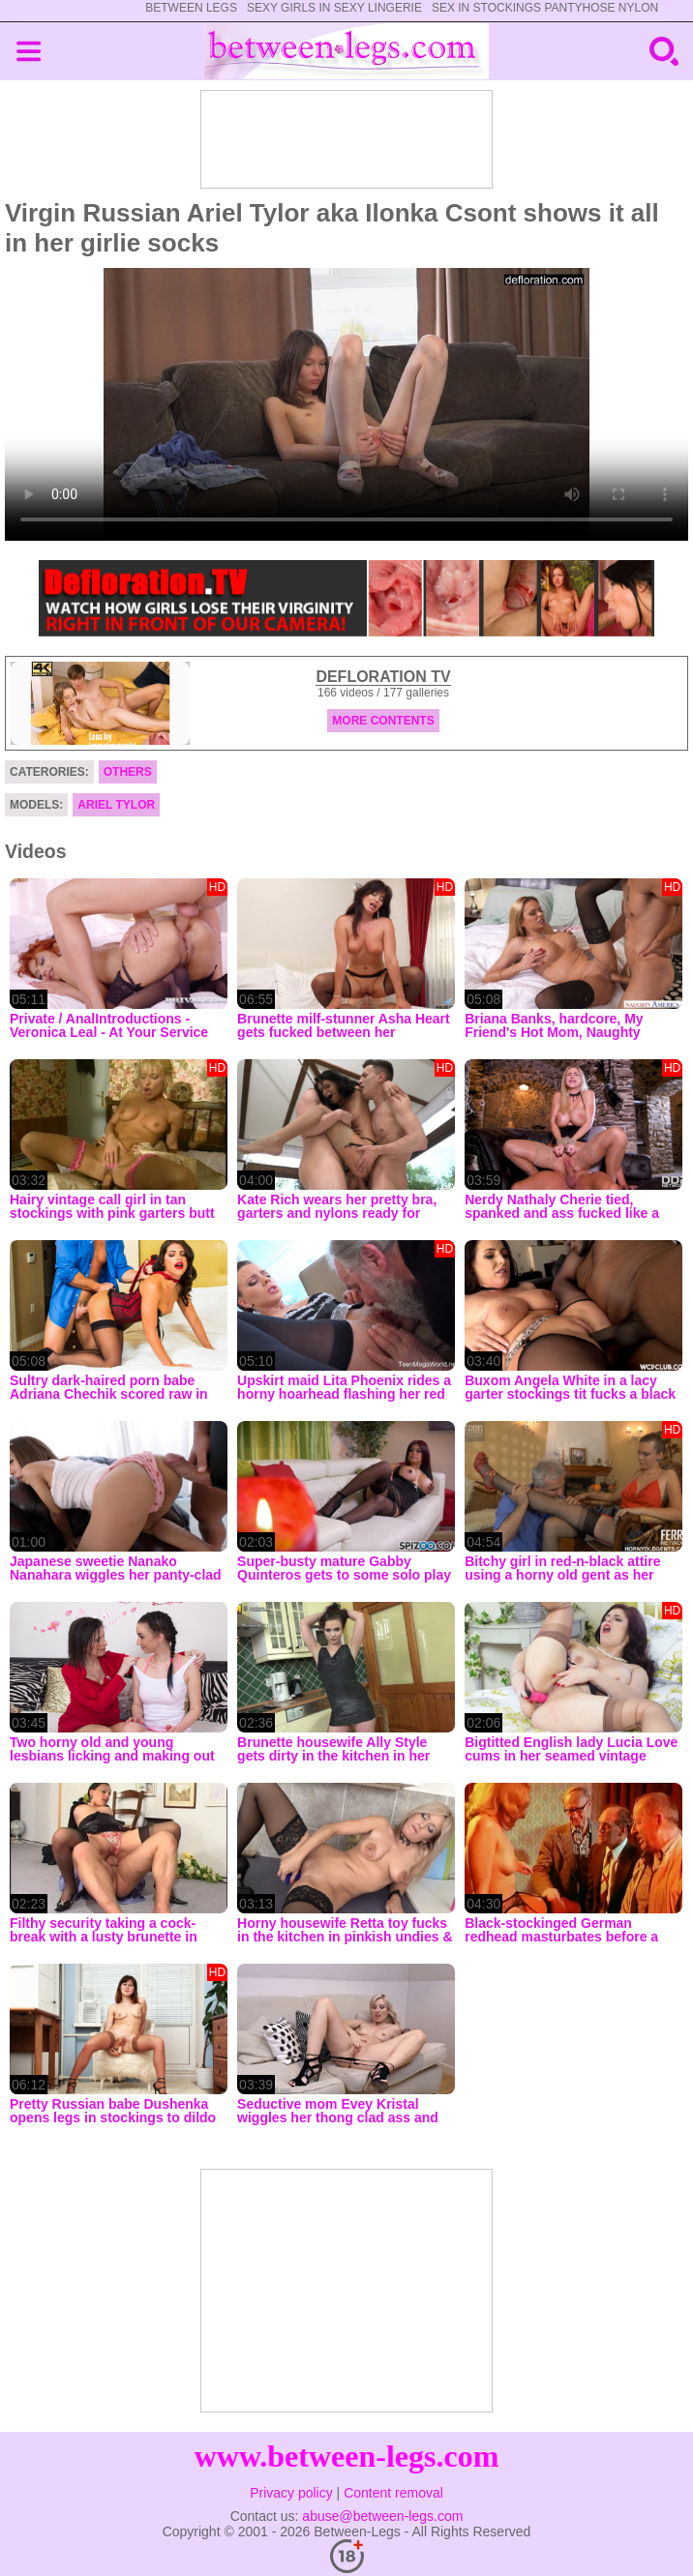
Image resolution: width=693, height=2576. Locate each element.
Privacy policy (291, 2493)
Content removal (393, 2493)
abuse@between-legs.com (382, 2516)
